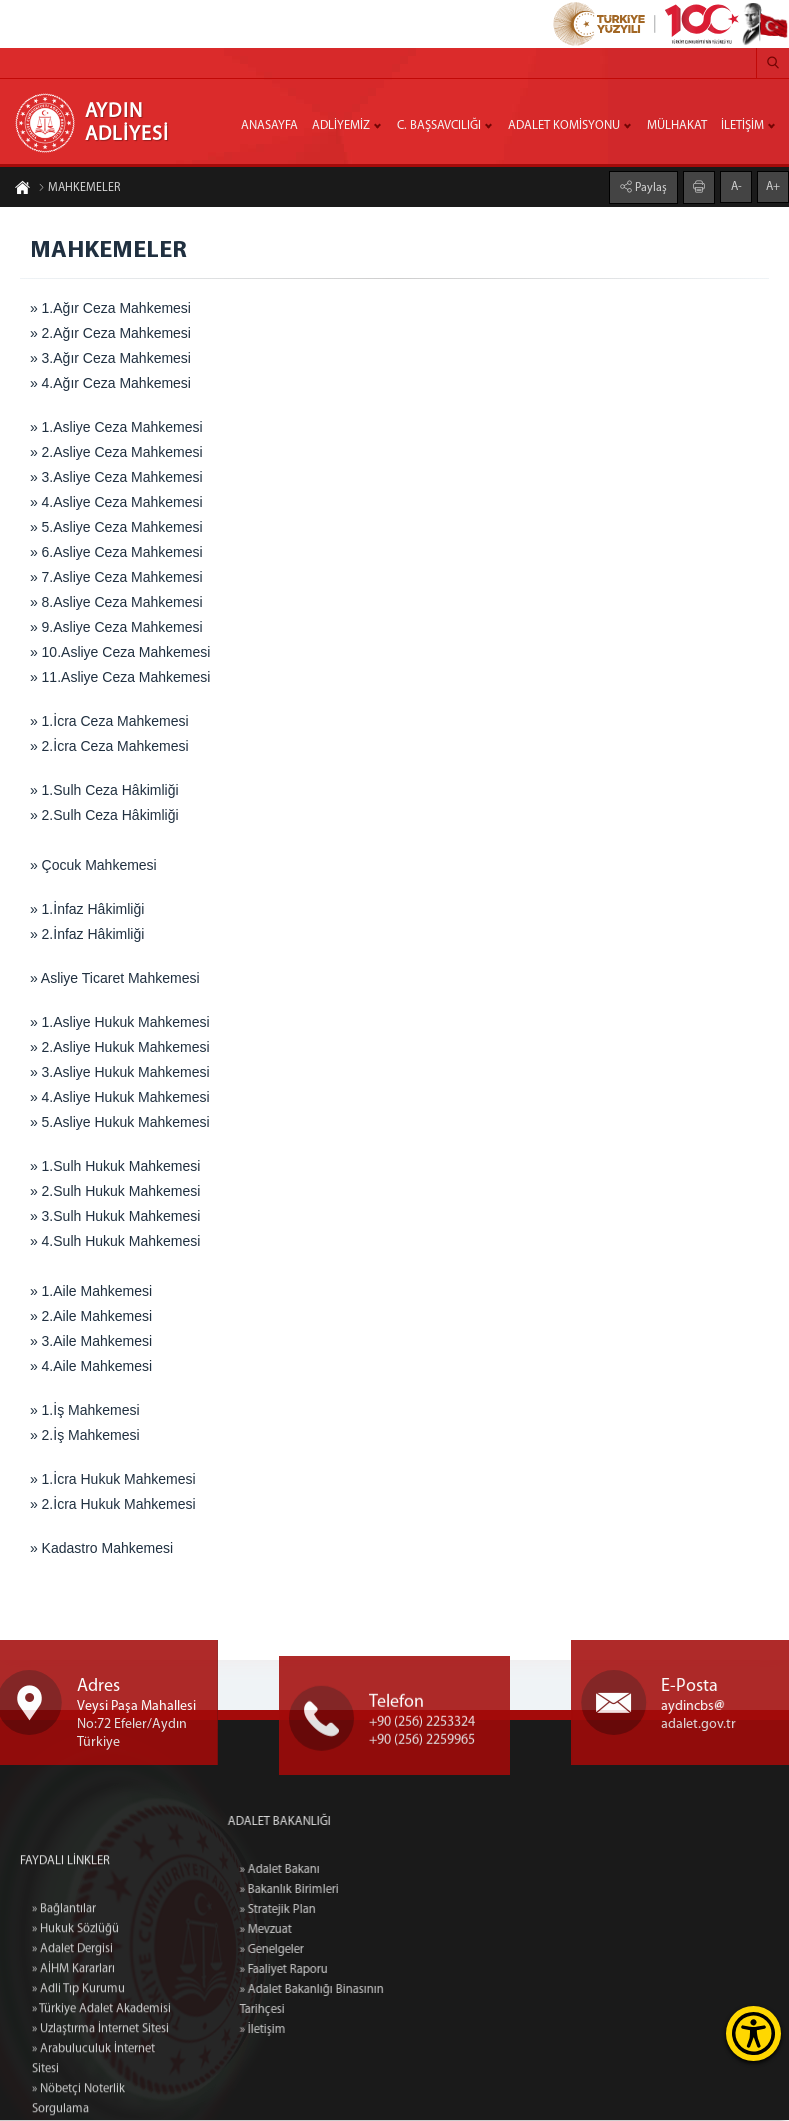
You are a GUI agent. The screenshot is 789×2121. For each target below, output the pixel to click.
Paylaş (649, 187)
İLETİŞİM (742, 126)
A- (736, 186)
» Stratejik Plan (334, 1911)
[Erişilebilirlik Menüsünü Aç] (753, 2033)
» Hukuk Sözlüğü (75, 2042)
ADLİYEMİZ (341, 126)
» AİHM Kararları (73, 2082)
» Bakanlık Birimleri (345, 1891)
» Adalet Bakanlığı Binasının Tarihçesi (368, 2001)
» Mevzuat (322, 1931)
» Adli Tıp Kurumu (78, 2102)
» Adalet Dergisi (72, 2062)
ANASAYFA (269, 126)
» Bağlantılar (64, 2022)
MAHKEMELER (79, 189)
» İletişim (319, 2031)
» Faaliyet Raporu (340, 1971)
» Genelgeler (328, 1951)
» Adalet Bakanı (336, 1871)
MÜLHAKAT (677, 126)
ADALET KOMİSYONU (564, 126)
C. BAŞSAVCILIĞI (439, 126)
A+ (773, 186)
